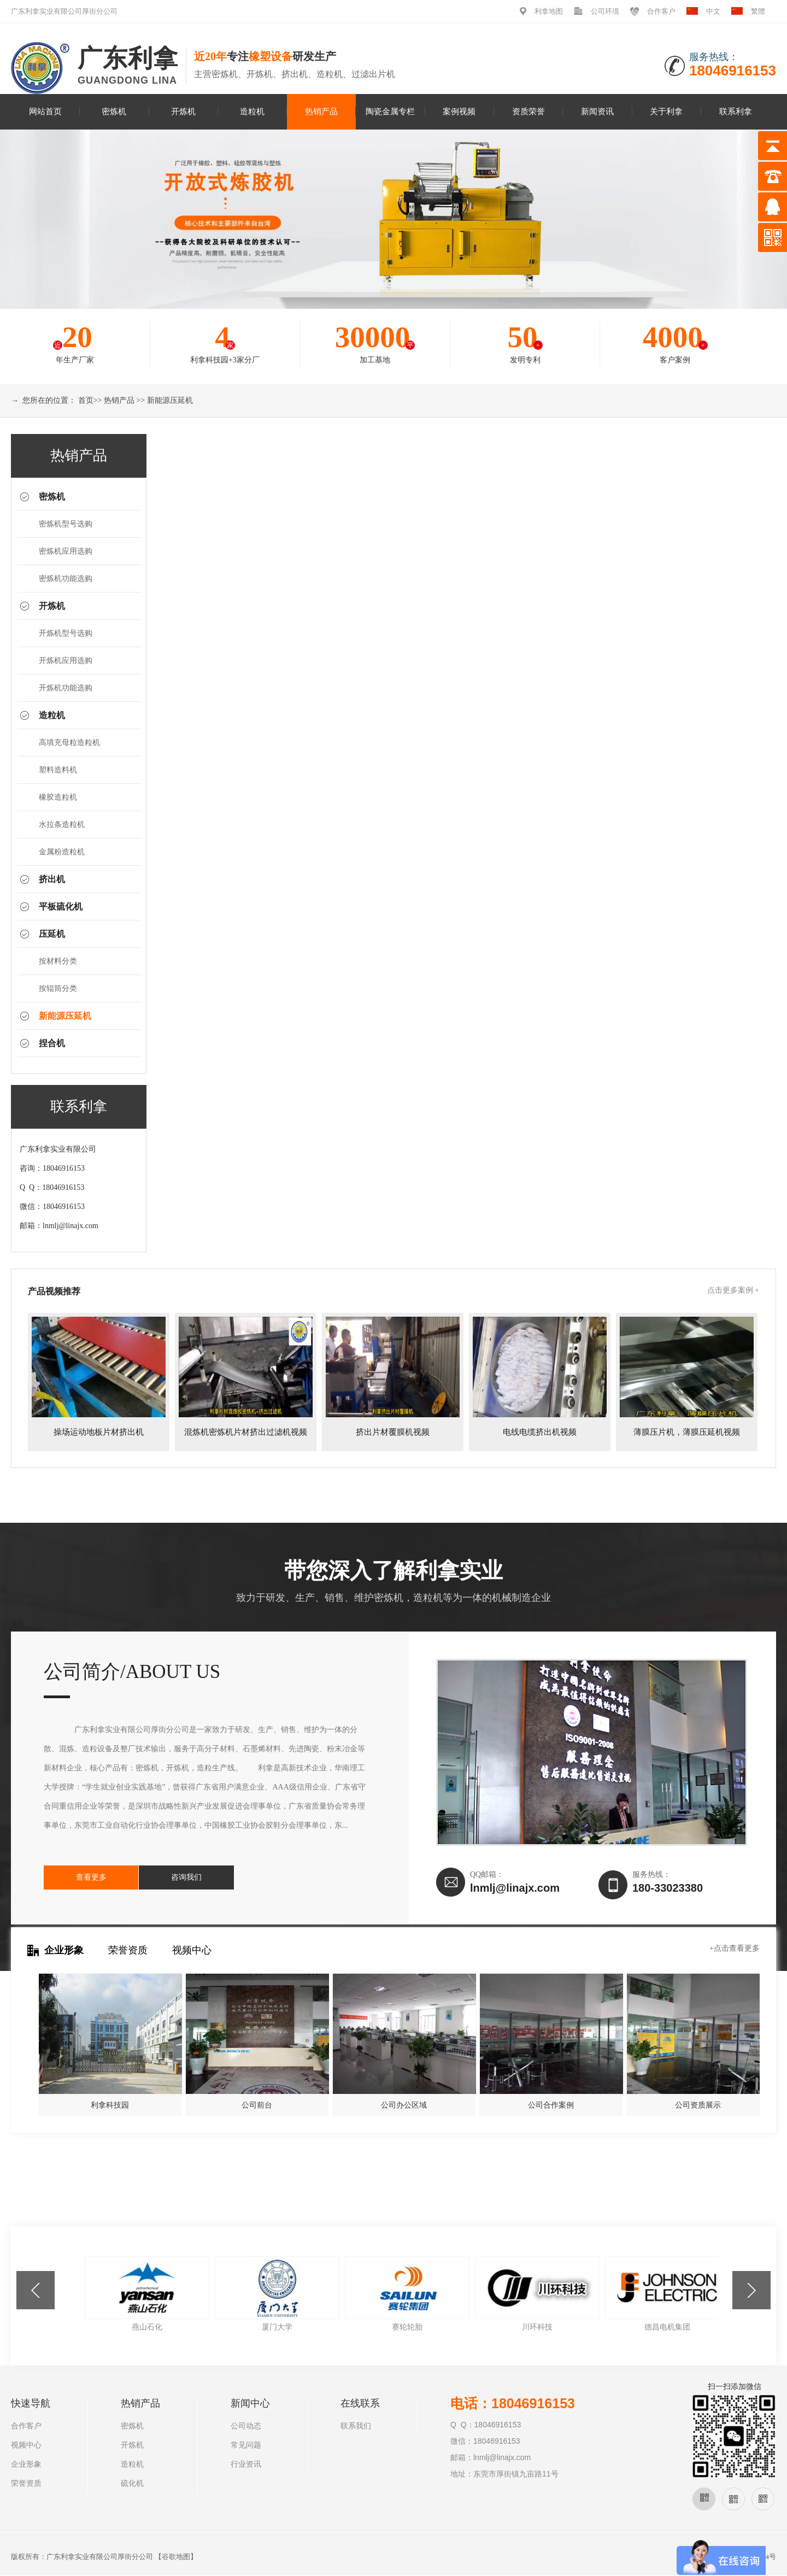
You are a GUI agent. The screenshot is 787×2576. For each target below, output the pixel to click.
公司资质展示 (698, 2105)
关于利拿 (666, 111)
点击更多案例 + (733, 1290)
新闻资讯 (597, 111)
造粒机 (252, 111)
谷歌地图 (176, 2556)
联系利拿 (735, 111)
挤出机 (52, 879)
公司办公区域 (404, 2105)
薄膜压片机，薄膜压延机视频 (686, 1432)
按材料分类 (58, 961)
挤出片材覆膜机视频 (393, 1432)
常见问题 (246, 2445)
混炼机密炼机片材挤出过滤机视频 (245, 1432)
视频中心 (192, 1950)
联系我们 (355, 2426)
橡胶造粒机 (58, 797)
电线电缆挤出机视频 (540, 1432)
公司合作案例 (551, 2105)
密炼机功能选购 (65, 578)
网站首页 (45, 111)
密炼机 (114, 111)
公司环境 (605, 11)
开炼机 (183, 111)
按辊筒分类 (58, 988)
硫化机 (132, 2483)
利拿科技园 (110, 2105)
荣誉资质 (128, 1950)
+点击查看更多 (734, 1948)
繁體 (758, 11)
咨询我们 (178, 1877)
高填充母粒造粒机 (69, 742)
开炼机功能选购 (65, 688)
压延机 (52, 933)
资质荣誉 (528, 111)
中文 (713, 11)
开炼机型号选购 (65, 633)
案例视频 (459, 111)
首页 (85, 400)
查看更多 (88, 1877)
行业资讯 (246, 2464)
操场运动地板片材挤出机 (99, 1432)
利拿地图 (549, 11)
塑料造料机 (58, 770)
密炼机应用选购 (65, 551)
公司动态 (246, 2426)
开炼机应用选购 (65, 660)
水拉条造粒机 (62, 824)
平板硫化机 (61, 906)
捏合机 (52, 1043)
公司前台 (257, 2105)
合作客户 (661, 11)
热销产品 (321, 111)
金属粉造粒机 (62, 852)
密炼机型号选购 (65, 524)
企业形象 (64, 1950)
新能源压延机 (170, 400)
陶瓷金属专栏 (390, 111)
